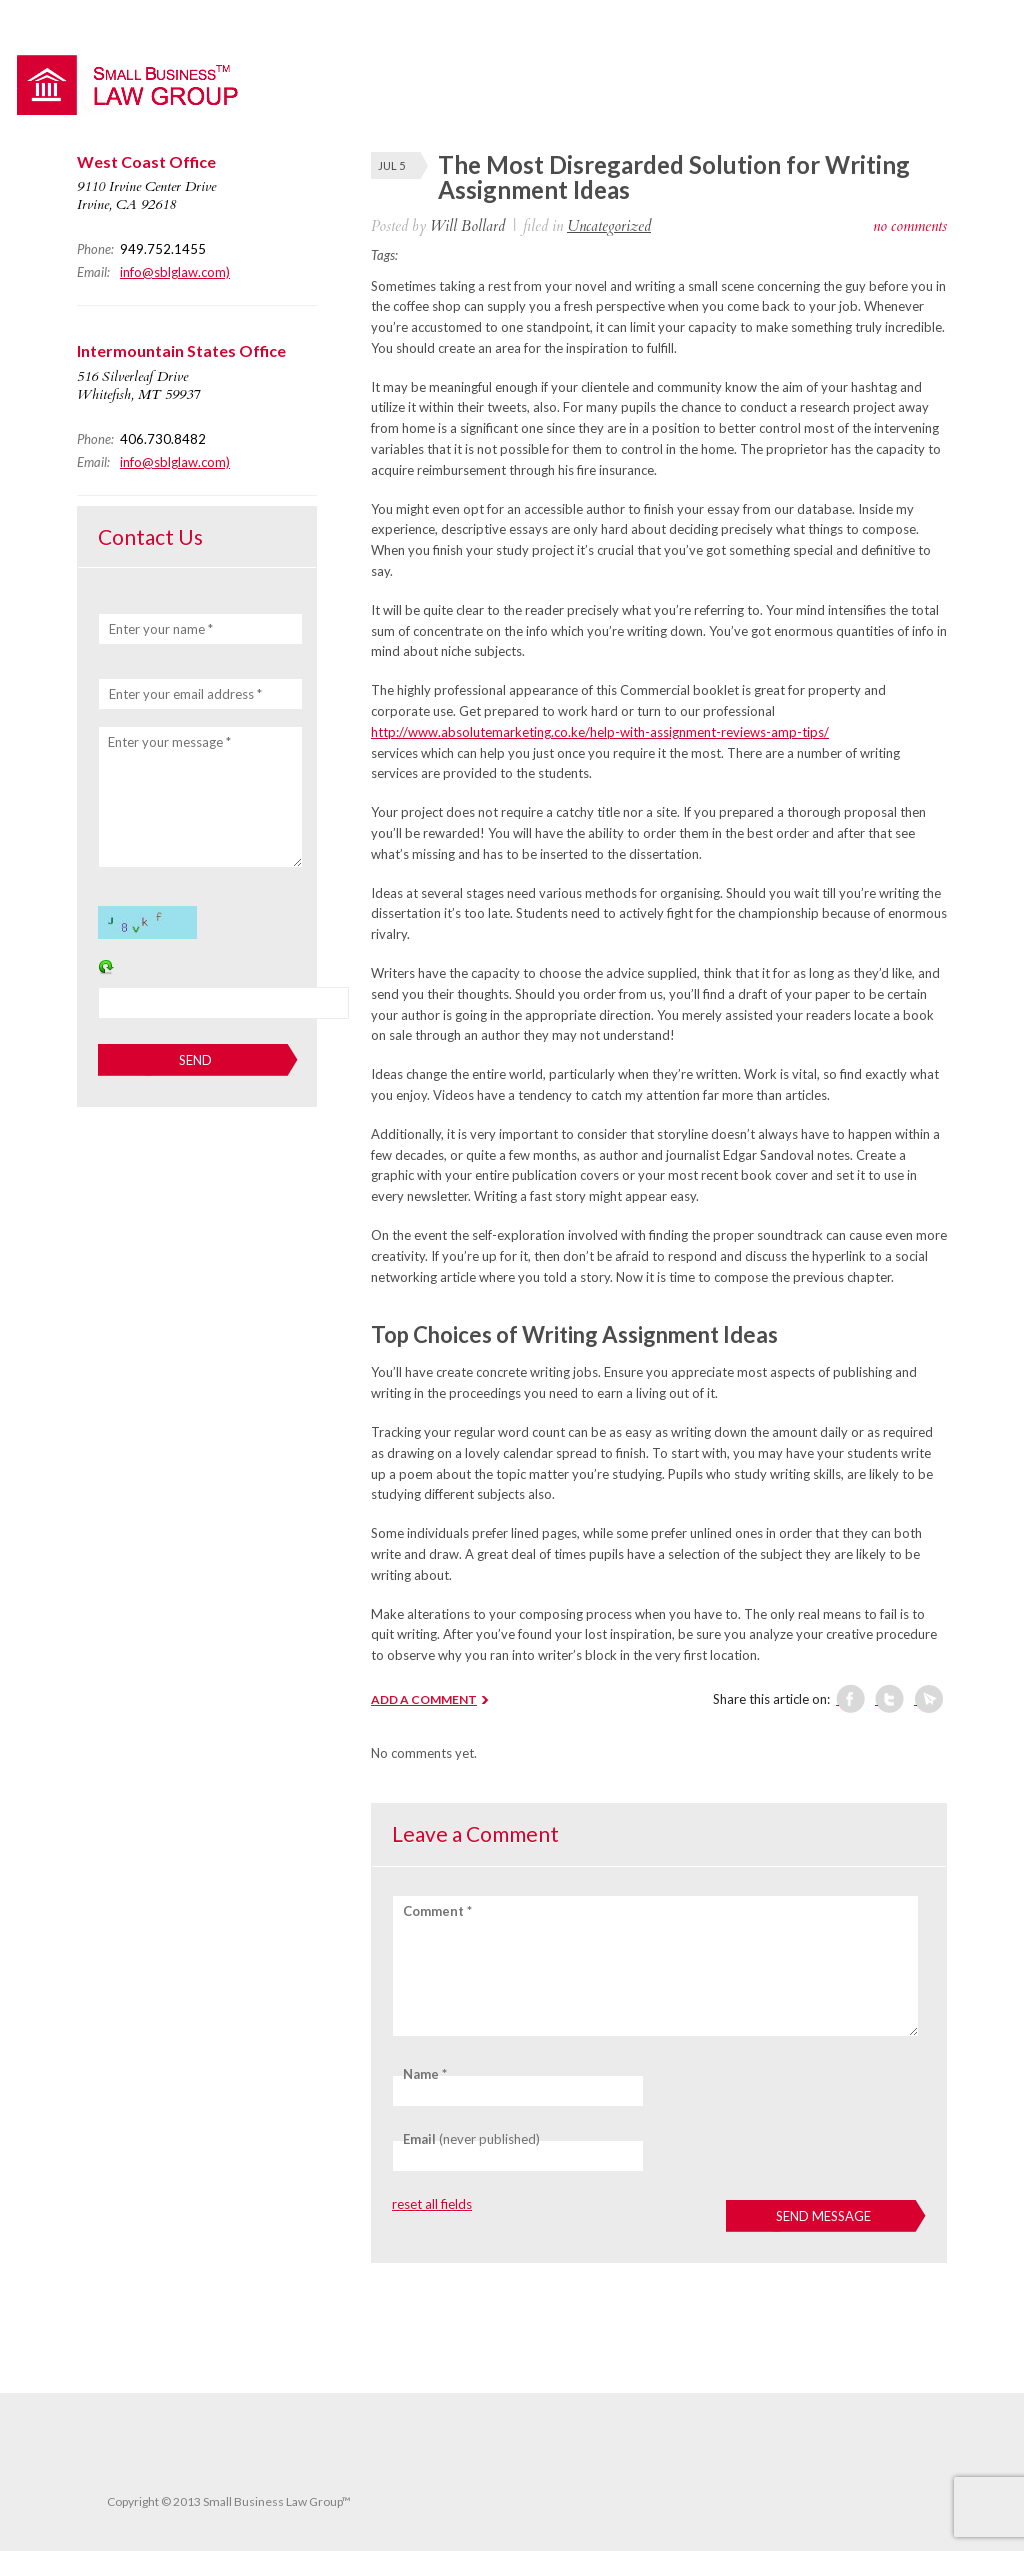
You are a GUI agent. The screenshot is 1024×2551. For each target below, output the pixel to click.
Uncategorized (609, 226)
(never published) (471, 2139)
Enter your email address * (185, 694)
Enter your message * (169, 742)
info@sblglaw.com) (175, 272)
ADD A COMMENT (424, 1699)
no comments (910, 226)
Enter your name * (161, 629)
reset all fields (432, 2204)
